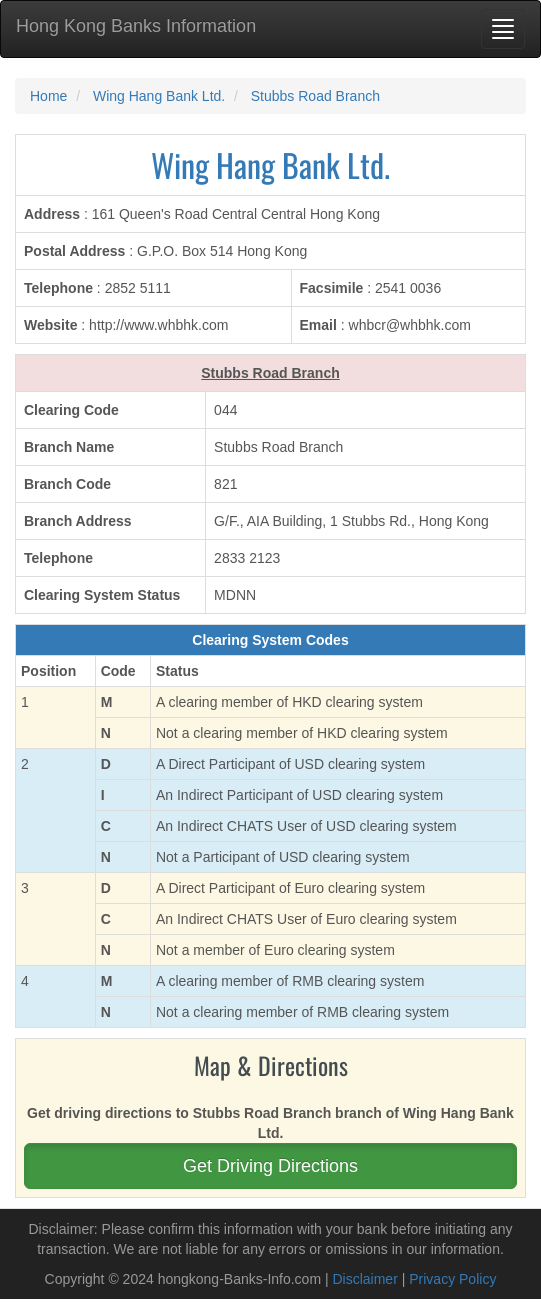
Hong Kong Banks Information (136, 26)
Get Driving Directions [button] (270, 1166)
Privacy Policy (452, 1279)
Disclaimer (364, 1279)
